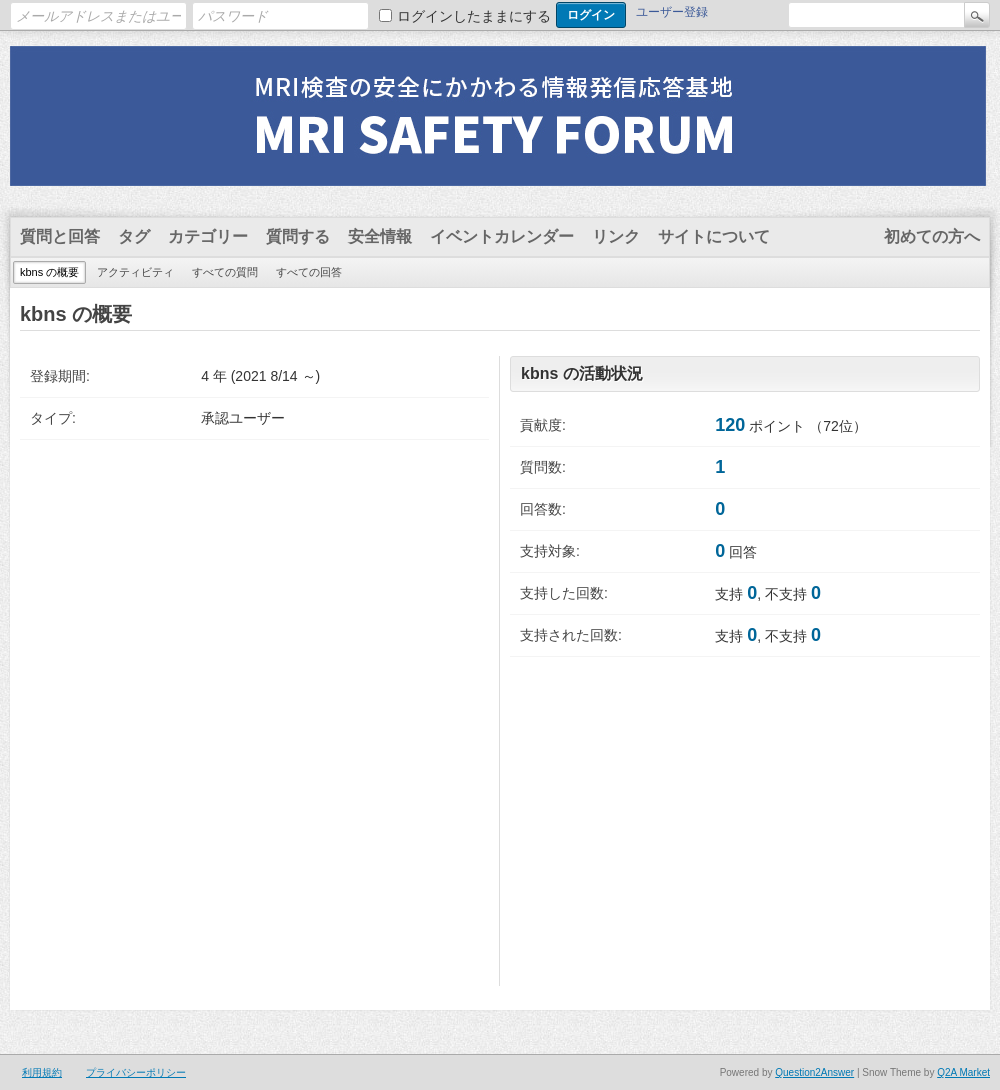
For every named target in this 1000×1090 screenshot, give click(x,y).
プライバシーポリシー (136, 1072)
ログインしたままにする (474, 16)
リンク (616, 236)
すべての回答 (309, 272)
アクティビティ (135, 272)
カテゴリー (208, 236)
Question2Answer (814, 1072)
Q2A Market (963, 1072)
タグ (134, 236)
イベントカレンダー (502, 236)
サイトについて (714, 236)
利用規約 (42, 1072)
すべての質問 (225, 272)
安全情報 (380, 236)
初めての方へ (932, 236)
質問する (298, 236)
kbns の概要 (49, 272)
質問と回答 (60, 236)
